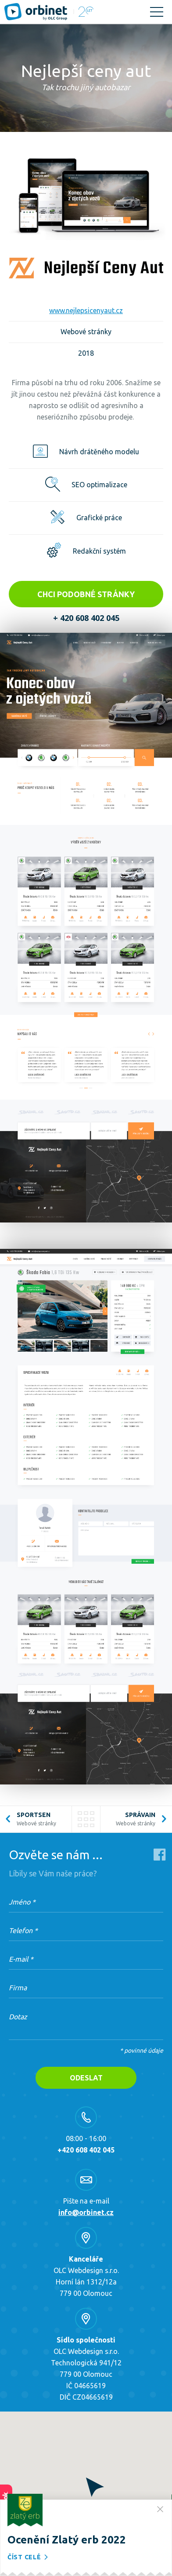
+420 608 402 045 (86, 2150)
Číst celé (28, 2557)
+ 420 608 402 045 (86, 618)
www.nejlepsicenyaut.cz (86, 310)
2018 (86, 353)
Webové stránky (86, 332)
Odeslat (86, 2078)
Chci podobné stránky (86, 594)
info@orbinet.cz (86, 2212)
